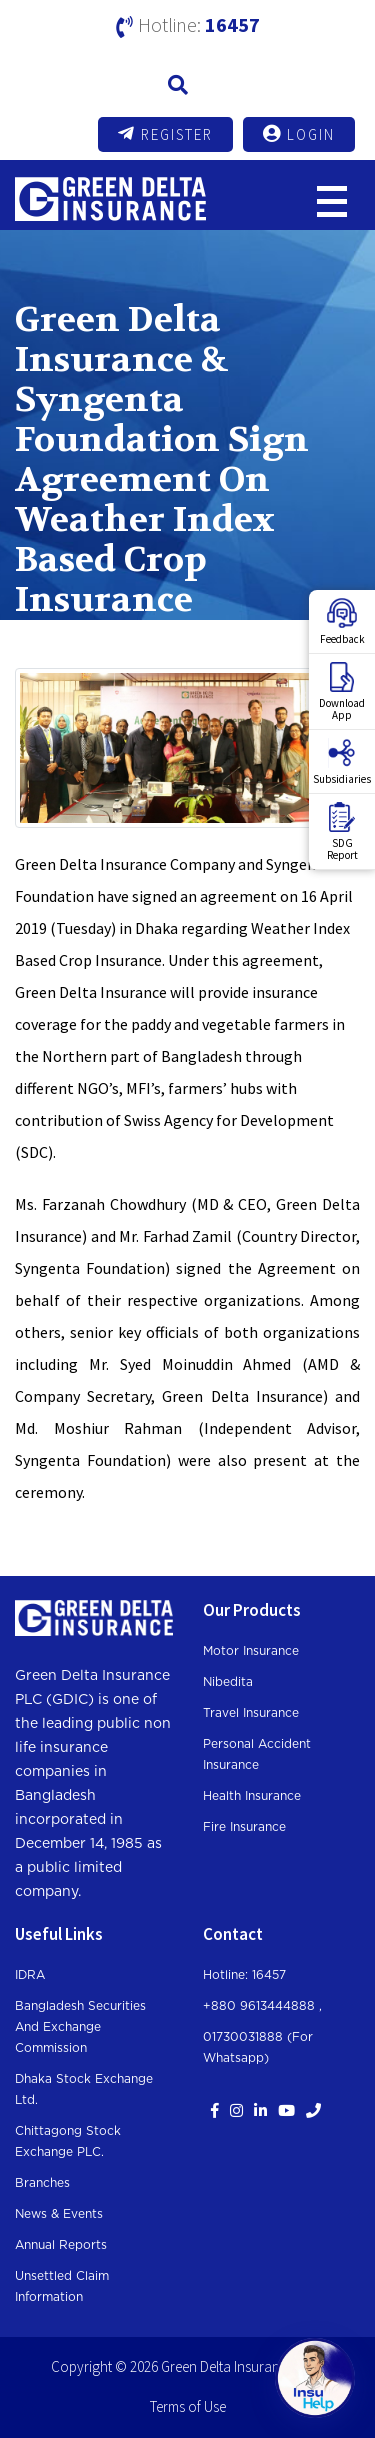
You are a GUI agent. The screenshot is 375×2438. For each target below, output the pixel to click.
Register (165, 134)
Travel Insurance (251, 1713)
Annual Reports (61, 2245)
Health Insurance (252, 1796)
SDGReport (342, 832)
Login (299, 134)
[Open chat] (315, 2378)
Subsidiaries (342, 762)
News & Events (59, 2214)
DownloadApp (342, 692)
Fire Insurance (244, 1827)
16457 (232, 24)
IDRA (30, 1975)
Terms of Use (188, 2406)
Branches (42, 2183)
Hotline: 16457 (244, 1975)
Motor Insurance (251, 1651)
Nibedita (228, 1682)
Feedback (342, 622)
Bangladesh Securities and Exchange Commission (80, 2027)
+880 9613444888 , (262, 2006)
